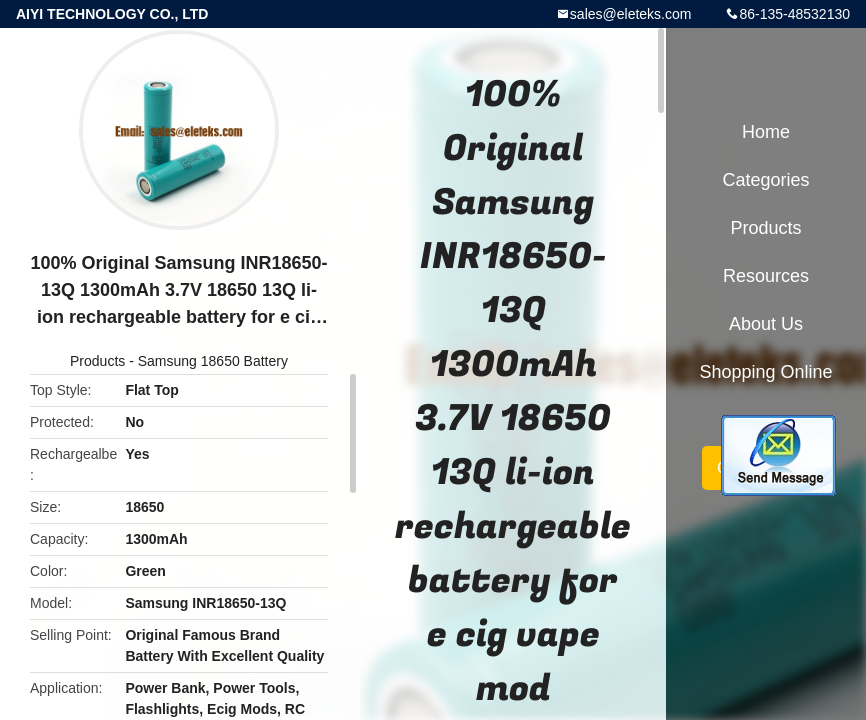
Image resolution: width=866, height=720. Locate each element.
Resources (766, 276)
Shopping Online (765, 372)
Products (97, 361)
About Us (766, 324)
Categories (765, 180)
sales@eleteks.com (631, 14)
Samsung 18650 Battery (213, 361)
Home (766, 132)
